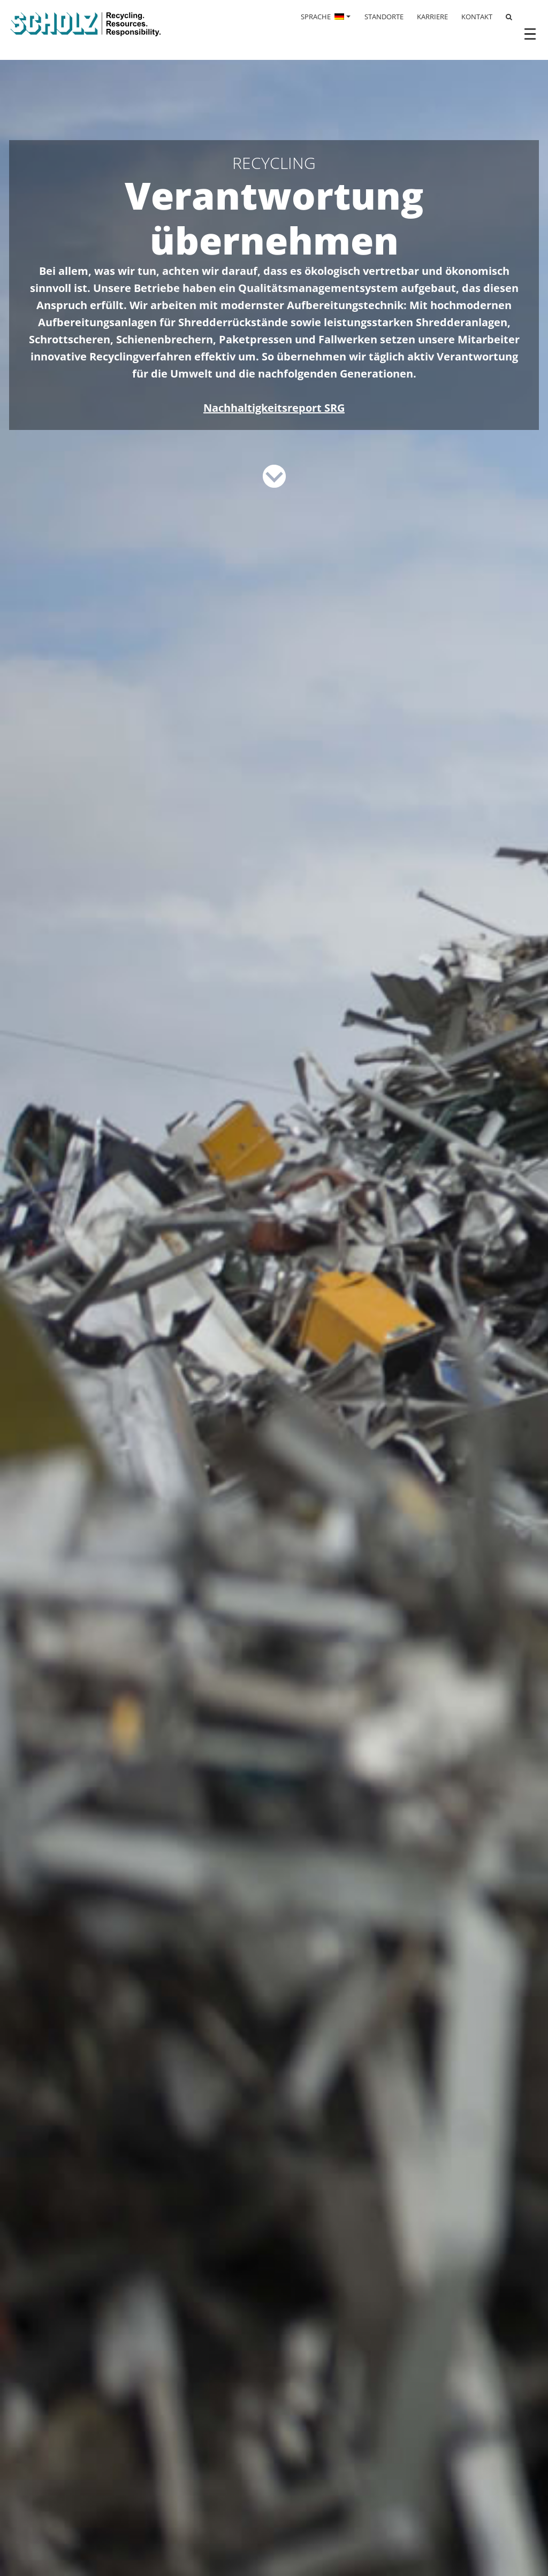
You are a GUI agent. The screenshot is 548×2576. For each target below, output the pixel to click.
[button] (23, 2552)
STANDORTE (384, 16)
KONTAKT (476, 16)
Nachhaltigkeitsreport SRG (274, 408)
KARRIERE (432, 16)
